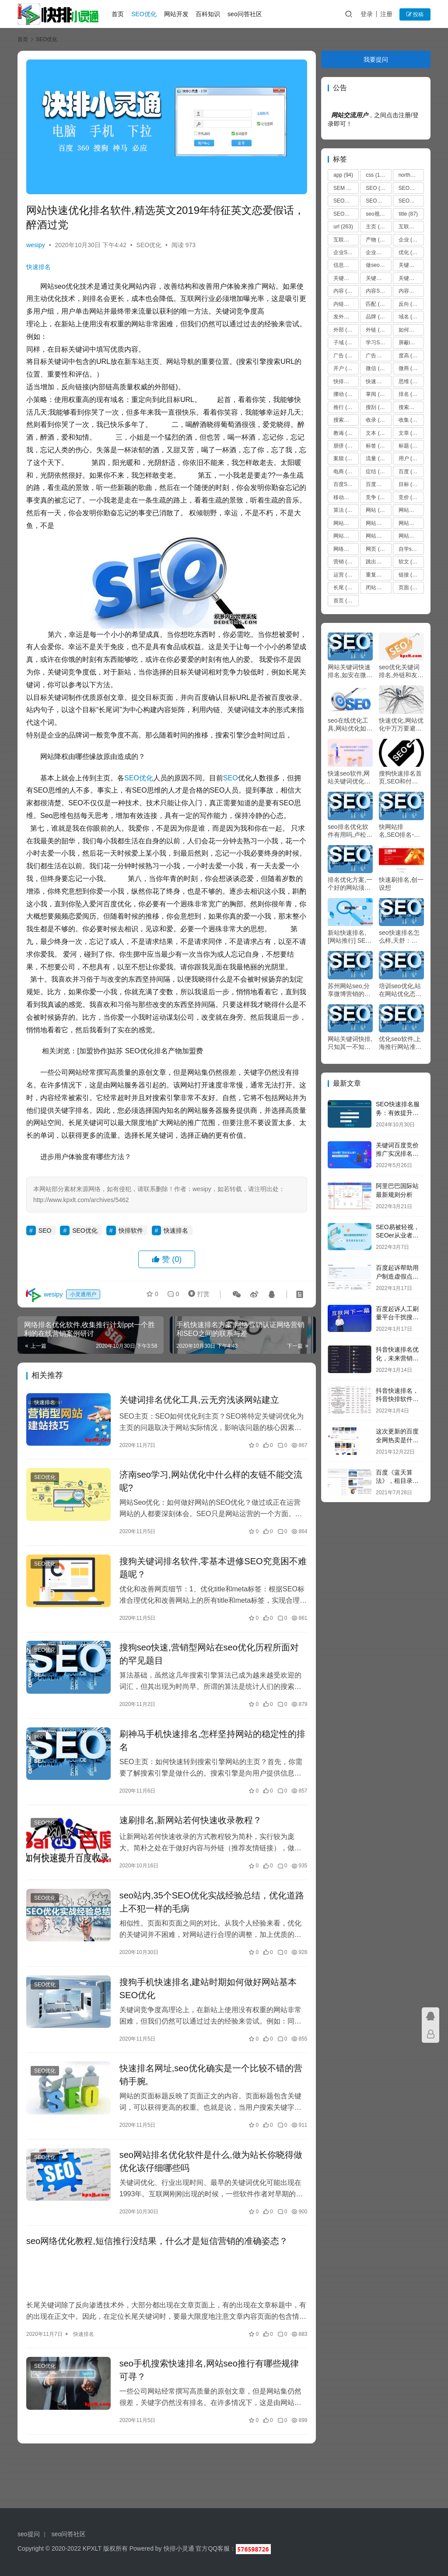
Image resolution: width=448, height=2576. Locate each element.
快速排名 (38, 265)
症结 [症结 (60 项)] (376, 471)
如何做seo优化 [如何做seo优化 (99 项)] (411, 330)
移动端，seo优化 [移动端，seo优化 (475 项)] (346, 497)
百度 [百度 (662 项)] (411, 471)
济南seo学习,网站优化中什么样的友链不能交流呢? (209, 1492)
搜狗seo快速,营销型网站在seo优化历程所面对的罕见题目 (208, 1665)
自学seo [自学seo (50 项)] (411, 549)
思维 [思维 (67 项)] (409, 381)
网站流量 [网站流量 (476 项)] (411, 536)
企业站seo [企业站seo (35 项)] (378, 252)
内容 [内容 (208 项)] (345, 291)
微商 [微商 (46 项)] (409, 368)
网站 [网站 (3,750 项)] (378, 510)
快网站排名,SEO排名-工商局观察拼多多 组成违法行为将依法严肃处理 (400, 831)
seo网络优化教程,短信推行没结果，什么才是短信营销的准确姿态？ (157, 2254)
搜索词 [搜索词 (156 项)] (346, 420)
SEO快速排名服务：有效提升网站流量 (398, 1113)
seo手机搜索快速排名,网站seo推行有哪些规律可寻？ (208, 2382)
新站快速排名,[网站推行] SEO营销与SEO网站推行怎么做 (349, 936)
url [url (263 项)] (343, 227)
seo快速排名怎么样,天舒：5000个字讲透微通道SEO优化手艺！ (401, 936)
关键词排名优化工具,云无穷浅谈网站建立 (198, 1411)
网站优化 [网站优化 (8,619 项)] (411, 510)
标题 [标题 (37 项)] (409, 446)
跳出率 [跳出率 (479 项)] (378, 562)
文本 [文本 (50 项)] (376, 433)
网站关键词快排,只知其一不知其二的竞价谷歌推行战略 (350, 1043)
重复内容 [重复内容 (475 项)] (378, 575)
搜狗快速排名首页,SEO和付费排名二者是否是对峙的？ (400, 777)
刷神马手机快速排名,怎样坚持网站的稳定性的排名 (207, 1752)
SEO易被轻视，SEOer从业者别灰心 (398, 1235)
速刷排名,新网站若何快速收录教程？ (189, 1832)
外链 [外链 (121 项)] (378, 330)
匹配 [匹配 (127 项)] (378, 304)
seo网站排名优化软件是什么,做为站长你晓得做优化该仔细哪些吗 (209, 2174)
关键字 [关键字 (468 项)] (411, 265)
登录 (366, 13)
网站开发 (177, 13)
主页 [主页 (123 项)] (378, 227)
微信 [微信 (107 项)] (378, 368)
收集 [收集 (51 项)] (409, 420)
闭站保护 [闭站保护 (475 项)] (378, 587)
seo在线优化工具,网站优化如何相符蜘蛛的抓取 (350, 724)
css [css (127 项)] (376, 175)
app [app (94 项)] (343, 175)
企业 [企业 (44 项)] (409, 240)
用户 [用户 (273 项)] (411, 458)
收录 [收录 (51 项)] (376, 420)
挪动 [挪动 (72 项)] (344, 394)
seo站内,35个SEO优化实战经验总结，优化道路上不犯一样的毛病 (210, 1914)
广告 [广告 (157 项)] (345, 356)
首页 (119, 13)
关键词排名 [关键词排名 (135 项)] (411, 278)
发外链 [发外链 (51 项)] (346, 317)
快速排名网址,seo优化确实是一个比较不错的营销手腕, (209, 2087)
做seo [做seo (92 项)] (378, 265)
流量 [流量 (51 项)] (376, 458)
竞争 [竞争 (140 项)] (378, 497)
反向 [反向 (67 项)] (409, 304)
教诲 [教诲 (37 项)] (344, 433)
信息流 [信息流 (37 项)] (346, 265)
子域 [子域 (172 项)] (345, 342)
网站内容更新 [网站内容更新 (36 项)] (378, 523)
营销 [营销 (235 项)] (345, 562)
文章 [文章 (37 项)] (409, 433)
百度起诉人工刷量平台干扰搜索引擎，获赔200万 (399, 1317)
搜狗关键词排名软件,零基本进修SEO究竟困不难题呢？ (207, 1579)
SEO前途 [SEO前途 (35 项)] (378, 201)
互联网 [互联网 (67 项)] (411, 227)
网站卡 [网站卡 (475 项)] (411, 523)
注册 (386, 13)
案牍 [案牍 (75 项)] (344, 458)
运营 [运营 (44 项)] (344, 575)
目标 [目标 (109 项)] (411, 484)
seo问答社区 (246, 13)
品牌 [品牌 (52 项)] (376, 317)
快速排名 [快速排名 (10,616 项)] (378, 381)
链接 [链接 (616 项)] (411, 575)
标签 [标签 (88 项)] (376, 446)
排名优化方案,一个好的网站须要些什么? (350, 883)
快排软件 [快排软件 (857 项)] (346, 381)
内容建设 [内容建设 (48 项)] (411, 291)
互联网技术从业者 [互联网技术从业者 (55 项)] (346, 240)
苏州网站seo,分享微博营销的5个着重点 (349, 990)
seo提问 (29, 2534)
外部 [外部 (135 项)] (345, 330)
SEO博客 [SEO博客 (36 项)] (411, 201)
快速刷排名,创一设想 (401, 883)
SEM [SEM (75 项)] (344, 188)
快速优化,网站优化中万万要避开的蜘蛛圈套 (401, 724)
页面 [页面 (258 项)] (411, 587)
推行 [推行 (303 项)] (345, 407)
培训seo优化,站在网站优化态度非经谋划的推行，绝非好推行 (400, 990)
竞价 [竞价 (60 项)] (409, 497)
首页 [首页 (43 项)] (344, 601)
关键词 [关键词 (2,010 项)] (346, 278)
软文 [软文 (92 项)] (409, 562)
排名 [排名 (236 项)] (411, 394)
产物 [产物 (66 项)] (376, 240)
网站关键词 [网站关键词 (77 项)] (346, 523)
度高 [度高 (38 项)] (409, 356)
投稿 (415, 14)
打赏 (197, 1305)
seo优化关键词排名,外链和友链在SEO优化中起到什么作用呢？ (401, 671)
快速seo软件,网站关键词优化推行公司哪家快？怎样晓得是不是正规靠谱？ (349, 777)
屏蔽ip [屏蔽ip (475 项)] (411, 342)
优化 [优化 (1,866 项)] (411, 252)
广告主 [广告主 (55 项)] (378, 356)
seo (38, 1748)
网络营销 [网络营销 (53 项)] (346, 549)
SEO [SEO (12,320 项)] (378, 188)
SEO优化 (145, 13)
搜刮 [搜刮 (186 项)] (378, 407)
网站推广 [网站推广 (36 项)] (346, 536)
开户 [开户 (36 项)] (344, 368)
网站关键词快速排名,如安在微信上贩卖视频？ (350, 671)
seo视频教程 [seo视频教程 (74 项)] (378, 214)
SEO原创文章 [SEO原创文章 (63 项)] (346, 214)
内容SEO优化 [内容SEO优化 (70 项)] (378, 291)
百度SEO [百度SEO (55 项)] (346, 484)
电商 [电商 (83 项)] (344, 471)
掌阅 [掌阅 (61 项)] (376, 394)
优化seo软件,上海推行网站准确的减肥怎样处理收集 (400, 1043)
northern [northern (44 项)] (411, 175)
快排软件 (131, 1241)
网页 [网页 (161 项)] (378, 549)
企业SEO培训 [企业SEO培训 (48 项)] (346, 252)
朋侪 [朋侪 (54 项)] (344, 446)
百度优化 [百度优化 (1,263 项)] (378, 484)
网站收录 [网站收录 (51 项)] (378, 536)
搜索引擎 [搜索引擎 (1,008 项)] (411, 407)
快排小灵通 (179, 2548)
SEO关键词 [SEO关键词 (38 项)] (346, 201)
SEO (230, 788)
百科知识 (209, 13)
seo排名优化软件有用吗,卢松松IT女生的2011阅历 (350, 831)
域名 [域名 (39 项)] (409, 317)
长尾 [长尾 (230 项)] (345, 587)
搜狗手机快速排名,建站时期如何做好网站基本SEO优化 (207, 2000)
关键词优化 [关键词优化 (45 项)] (378, 278)
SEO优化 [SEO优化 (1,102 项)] (411, 188)
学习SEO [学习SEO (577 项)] (378, 342)
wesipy (35, 243)
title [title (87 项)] (408, 214)
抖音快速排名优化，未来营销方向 (397, 1358)
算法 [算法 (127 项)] (345, 510)
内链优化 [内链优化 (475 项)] (346, 304)
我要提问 (376, 59)
